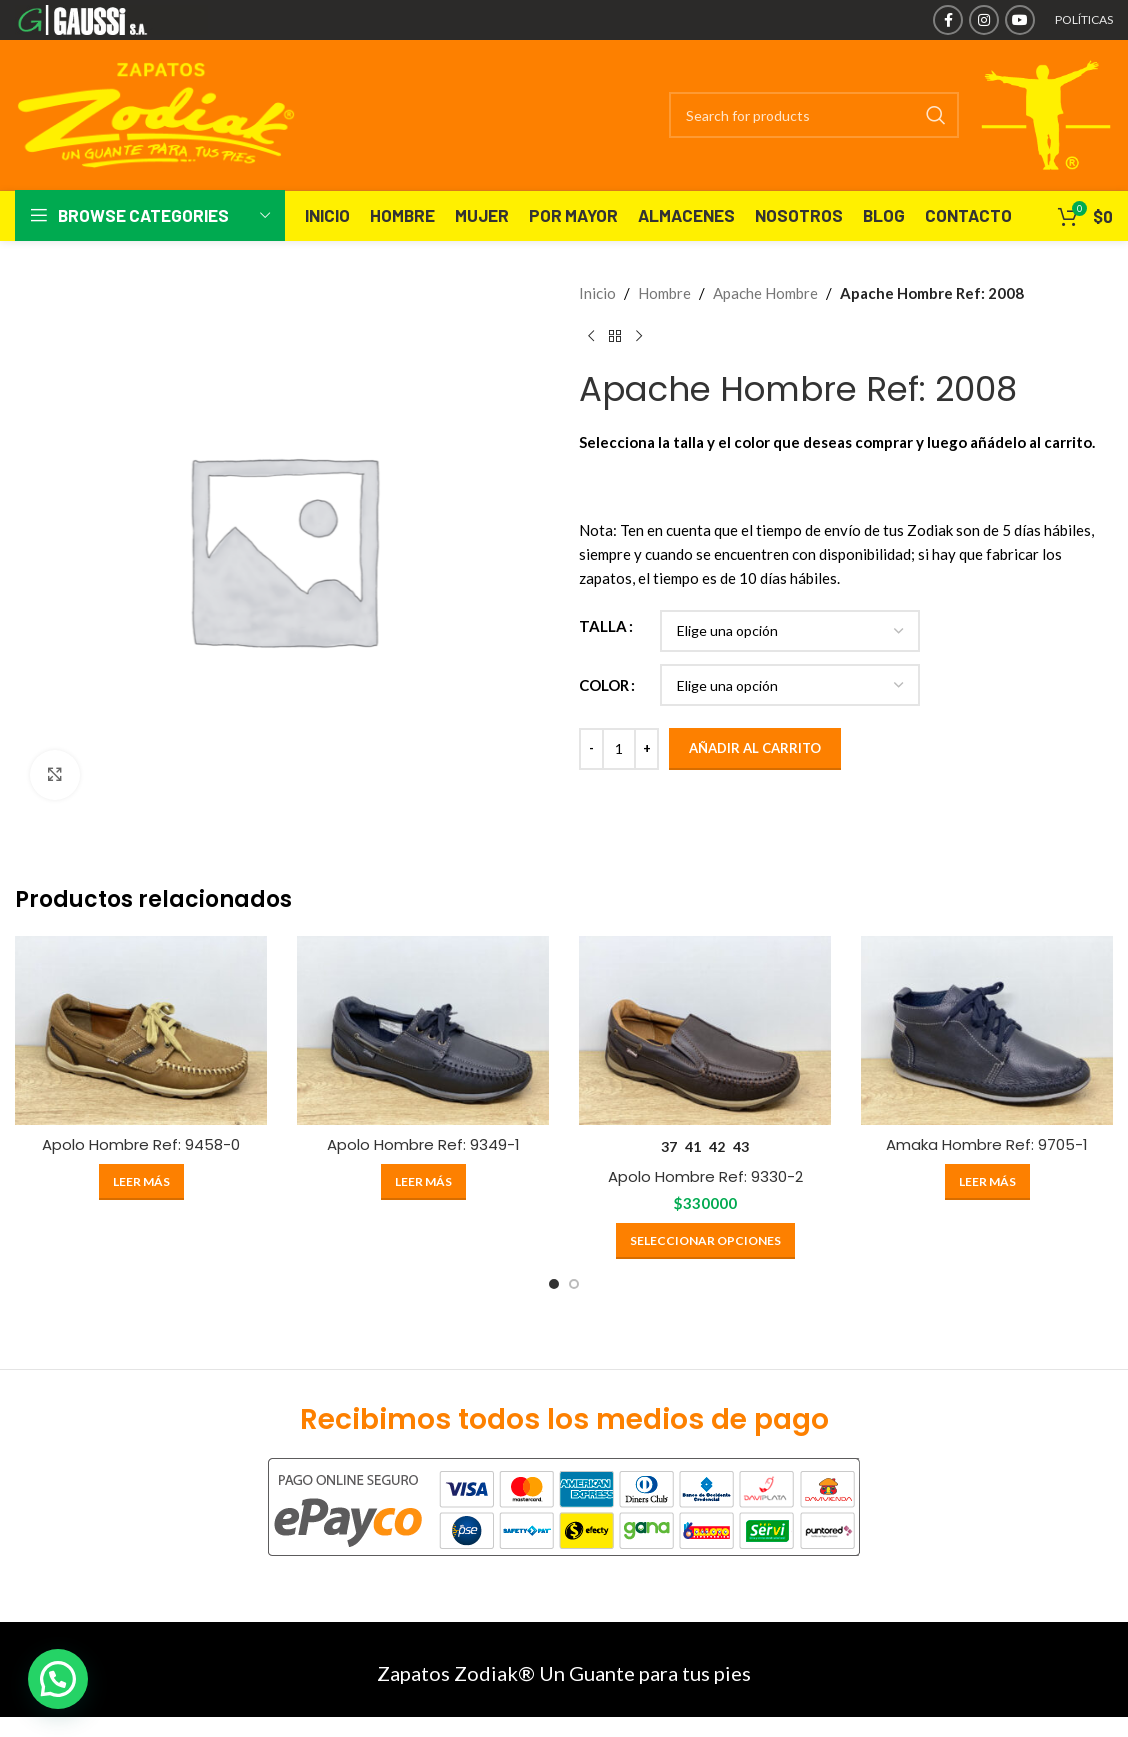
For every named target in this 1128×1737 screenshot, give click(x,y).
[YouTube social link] (1020, 20)
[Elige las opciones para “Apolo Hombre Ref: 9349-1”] (423, 1182)
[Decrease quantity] (591, 749)
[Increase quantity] (646, 749)
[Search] (814, 115)
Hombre (664, 293)
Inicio (597, 293)
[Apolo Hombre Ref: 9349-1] (423, 1030)
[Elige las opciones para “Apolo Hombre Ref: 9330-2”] (705, 1241)
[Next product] (639, 337)
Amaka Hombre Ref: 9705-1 (987, 1144)
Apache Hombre (765, 293)
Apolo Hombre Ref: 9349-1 (423, 1144)
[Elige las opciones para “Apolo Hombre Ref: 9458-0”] (141, 1182)
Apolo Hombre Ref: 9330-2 (705, 1176)
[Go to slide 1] (554, 1284)
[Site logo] (111, 18)
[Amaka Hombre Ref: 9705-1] (987, 1030)
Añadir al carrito (755, 748)
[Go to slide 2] (574, 1284)
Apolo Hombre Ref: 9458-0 (141, 1144)
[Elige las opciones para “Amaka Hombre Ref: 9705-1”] (987, 1182)
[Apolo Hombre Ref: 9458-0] (141, 1030)
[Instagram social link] (984, 20)
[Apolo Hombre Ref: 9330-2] (705, 1030)
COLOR (604, 685)
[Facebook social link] (948, 20)
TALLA (603, 626)
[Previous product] (591, 337)
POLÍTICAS (1084, 19)
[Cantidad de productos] (619, 749)
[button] (58, 1679)
